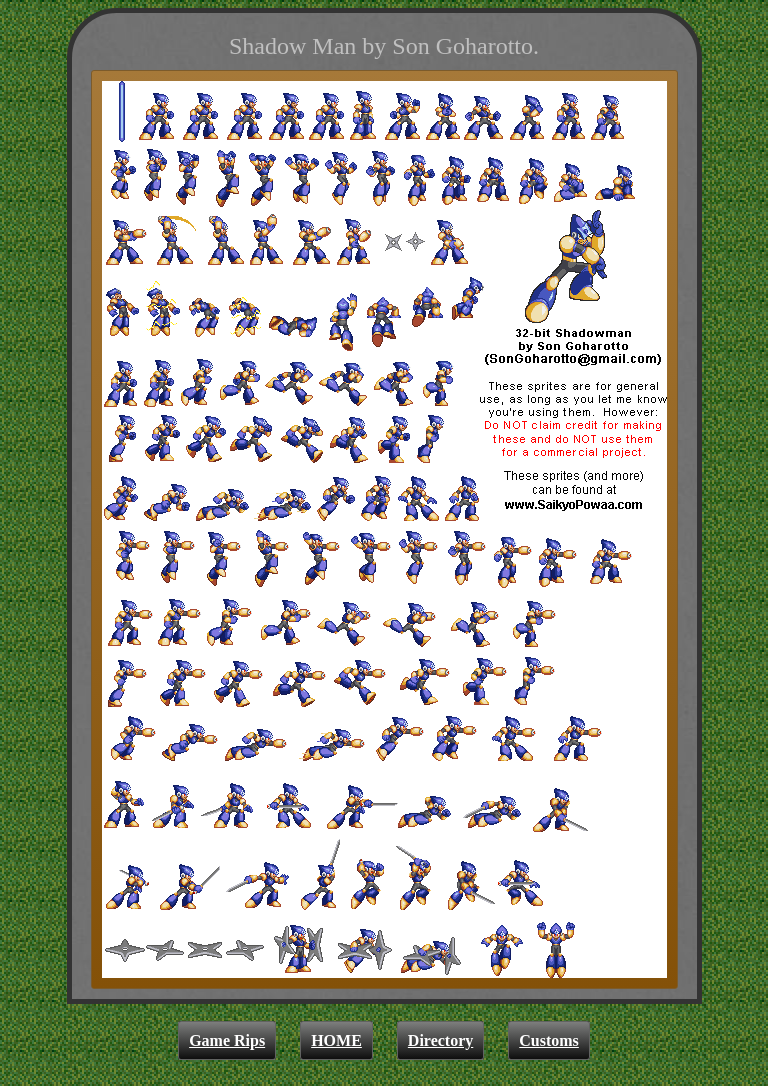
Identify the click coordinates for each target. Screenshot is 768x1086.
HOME (336, 1040)
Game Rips (227, 1040)
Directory (440, 1040)
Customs (549, 1040)
